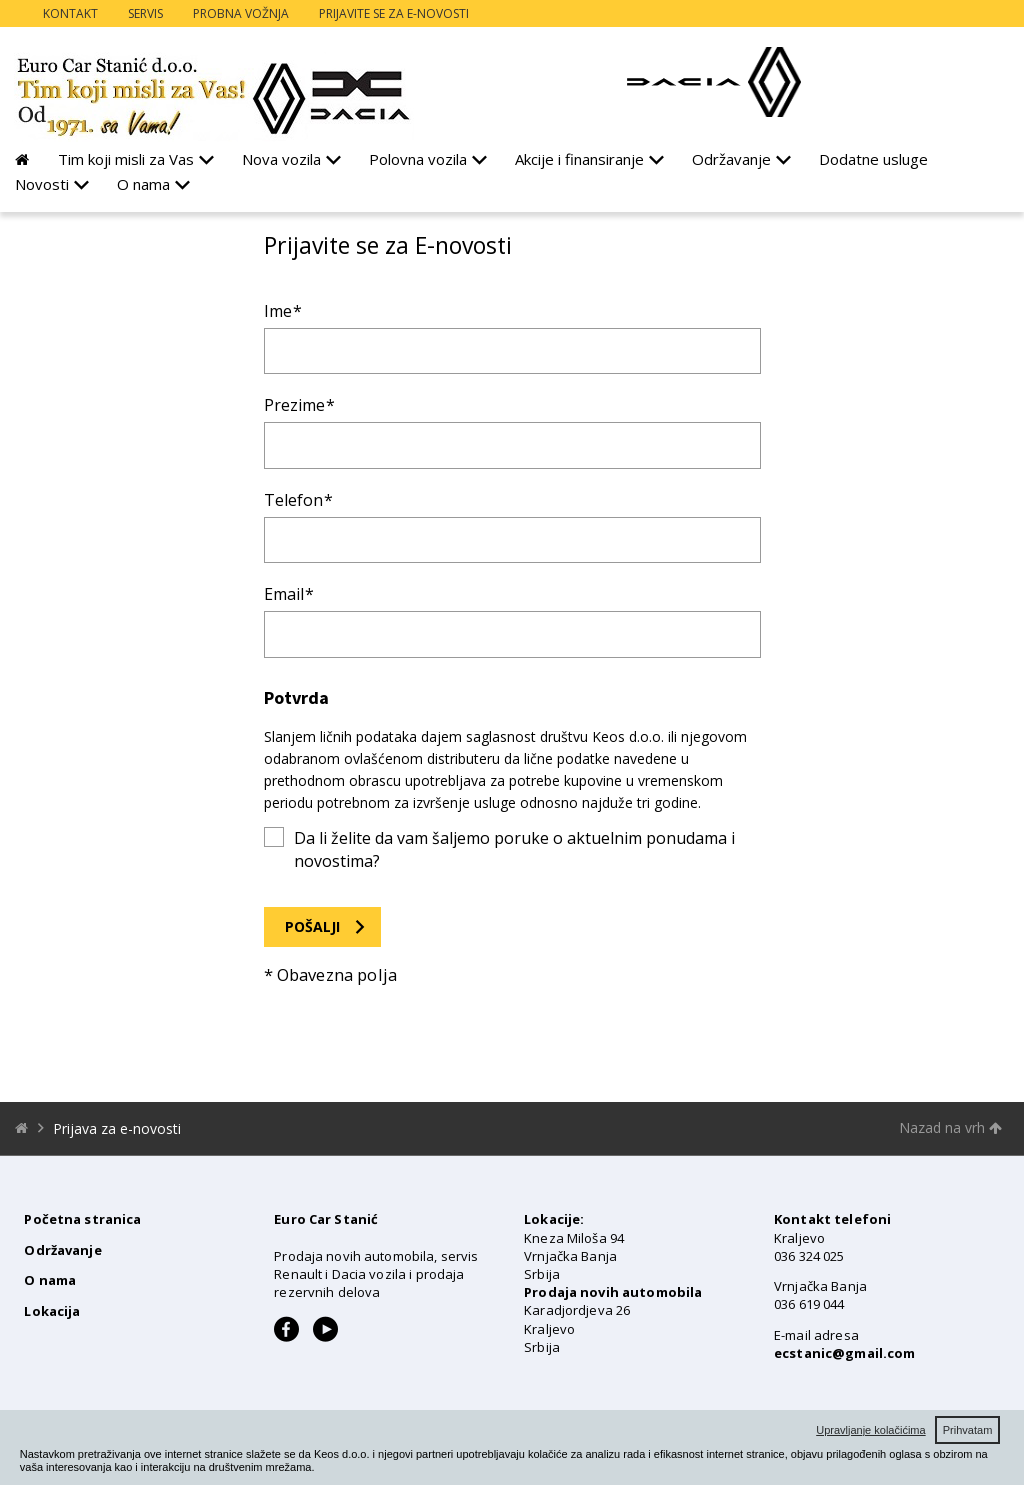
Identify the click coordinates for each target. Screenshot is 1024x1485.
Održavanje (731, 159)
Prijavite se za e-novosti (394, 13)
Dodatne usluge (873, 159)
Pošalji (312, 926)
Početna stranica (82, 1219)
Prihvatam (968, 1430)
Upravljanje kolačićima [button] (870, 1430)
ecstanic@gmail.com (844, 1353)
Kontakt (70, 13)
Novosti (42, 184)
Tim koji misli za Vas (126, 159)
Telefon (293, 500)
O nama (143, 184)
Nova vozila (281, 159)
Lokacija (52, 1311)
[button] (320, 1468)
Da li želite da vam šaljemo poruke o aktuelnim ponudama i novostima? (514, 849)
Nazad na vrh (950, 1127)
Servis (145, 13)
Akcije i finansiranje (579, 159)
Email (284, 594)
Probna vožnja (241, 13)
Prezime (294, 405)
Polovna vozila (418, 159)
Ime (278, 311)
